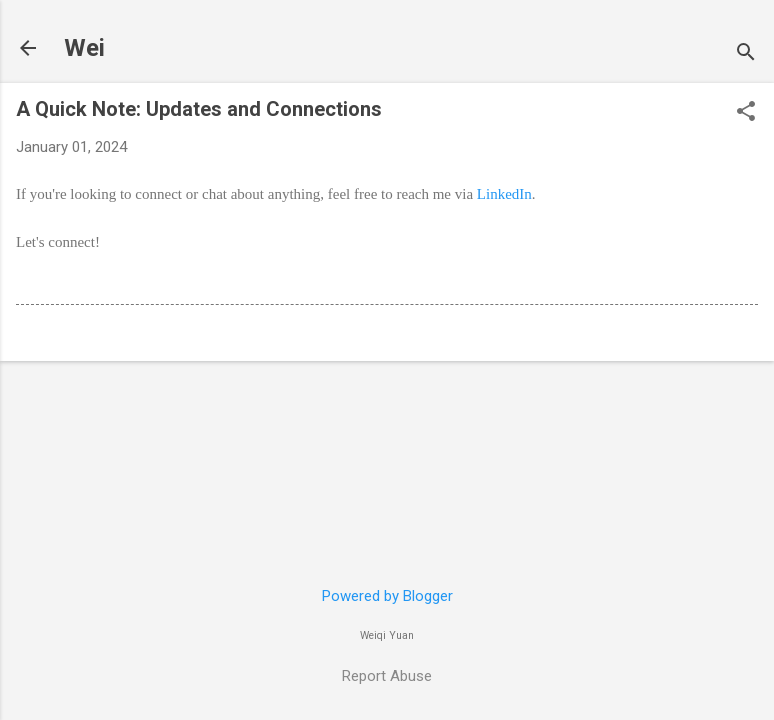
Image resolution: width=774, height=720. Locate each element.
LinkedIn (504, 194)
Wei (84, 48)
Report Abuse (387, 676)
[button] (746, 113)
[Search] (746, 54)
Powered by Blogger (387, 596)
